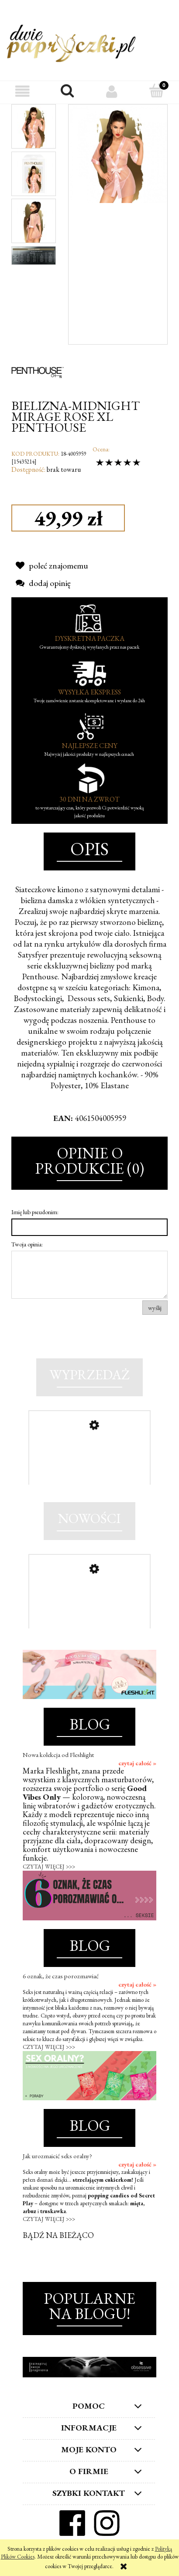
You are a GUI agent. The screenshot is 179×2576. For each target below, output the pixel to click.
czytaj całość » (137, 1763)
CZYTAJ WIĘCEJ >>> (49, 1866)
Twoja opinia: (27, 1244)
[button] (22, 91)
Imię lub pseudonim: (35, 1212)
